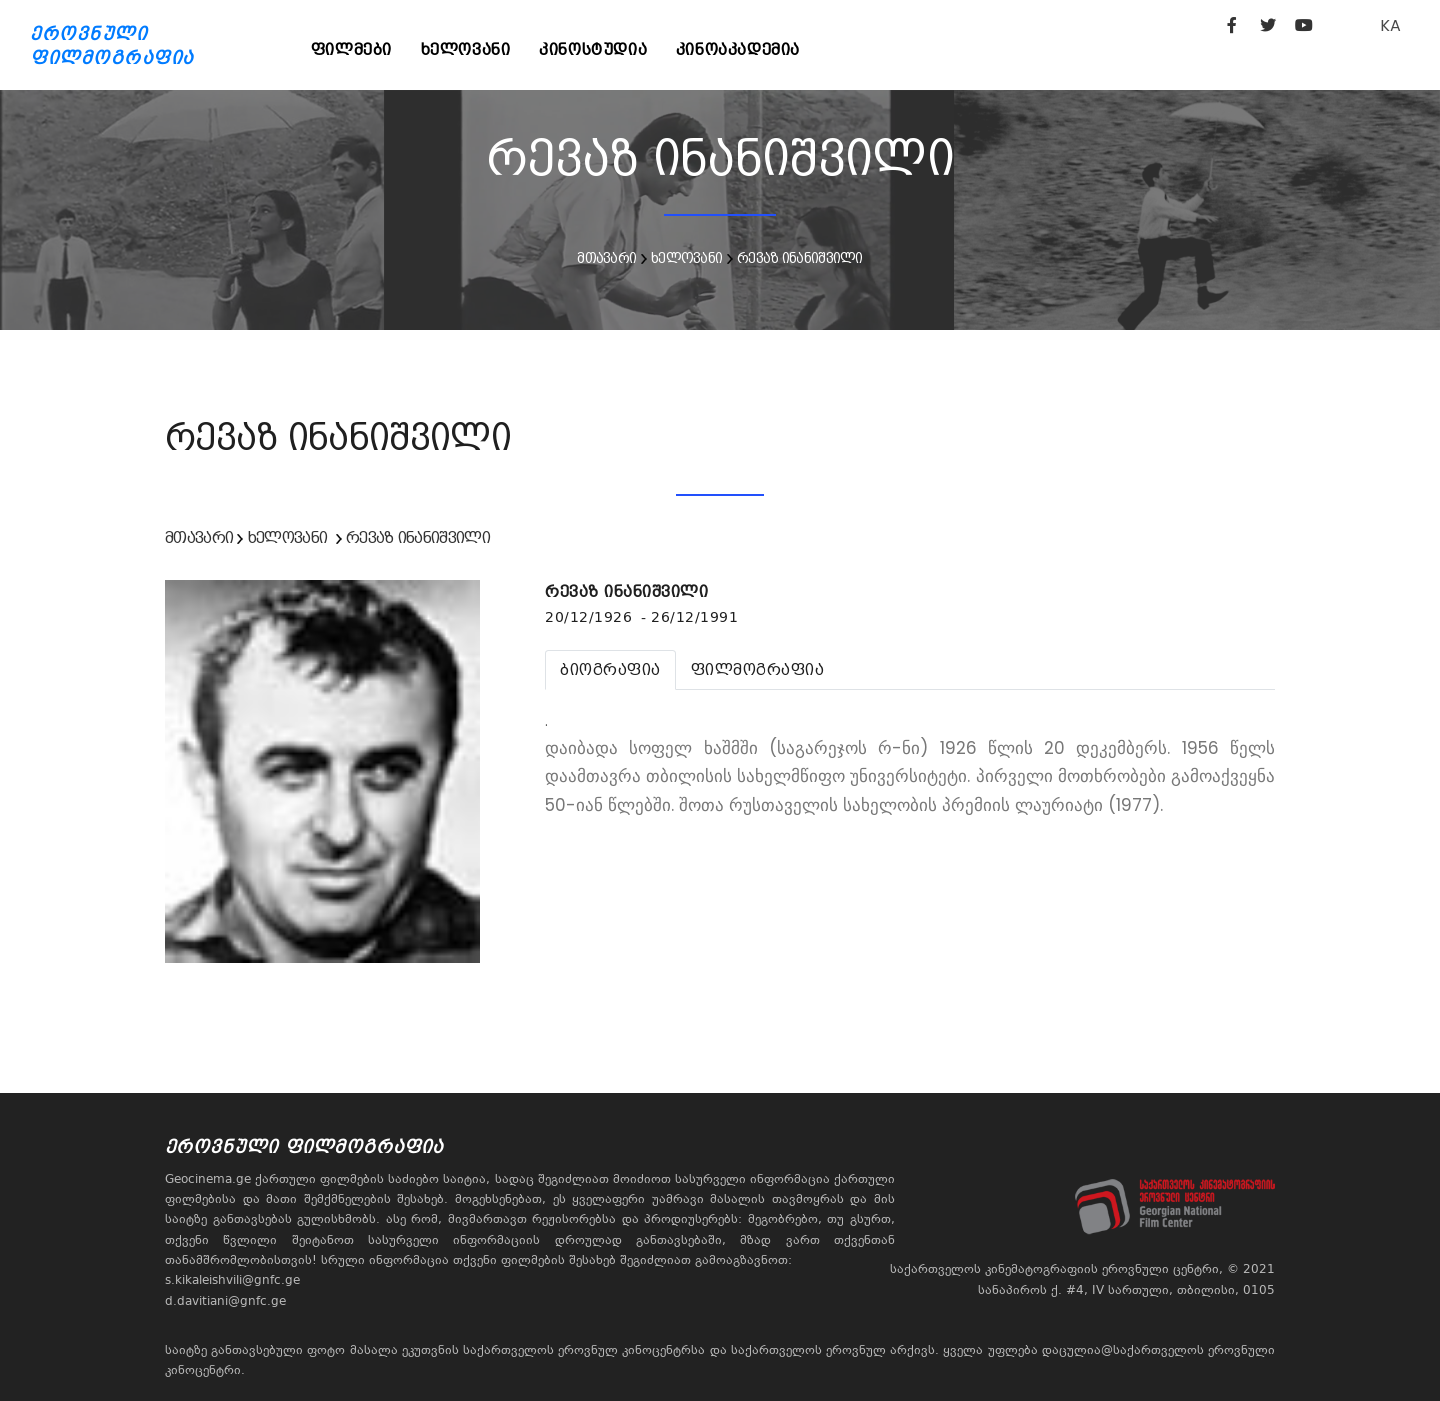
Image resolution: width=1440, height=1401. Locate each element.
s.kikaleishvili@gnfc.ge (232, 1280)
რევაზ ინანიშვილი (800, 258)
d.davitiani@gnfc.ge (225, 1301)
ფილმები (352, 49)
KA (1390, 25)
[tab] (610, 670)
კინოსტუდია (597, 49)
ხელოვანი (468, 49)
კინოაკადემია (743, 49)
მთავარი (606, 258)
